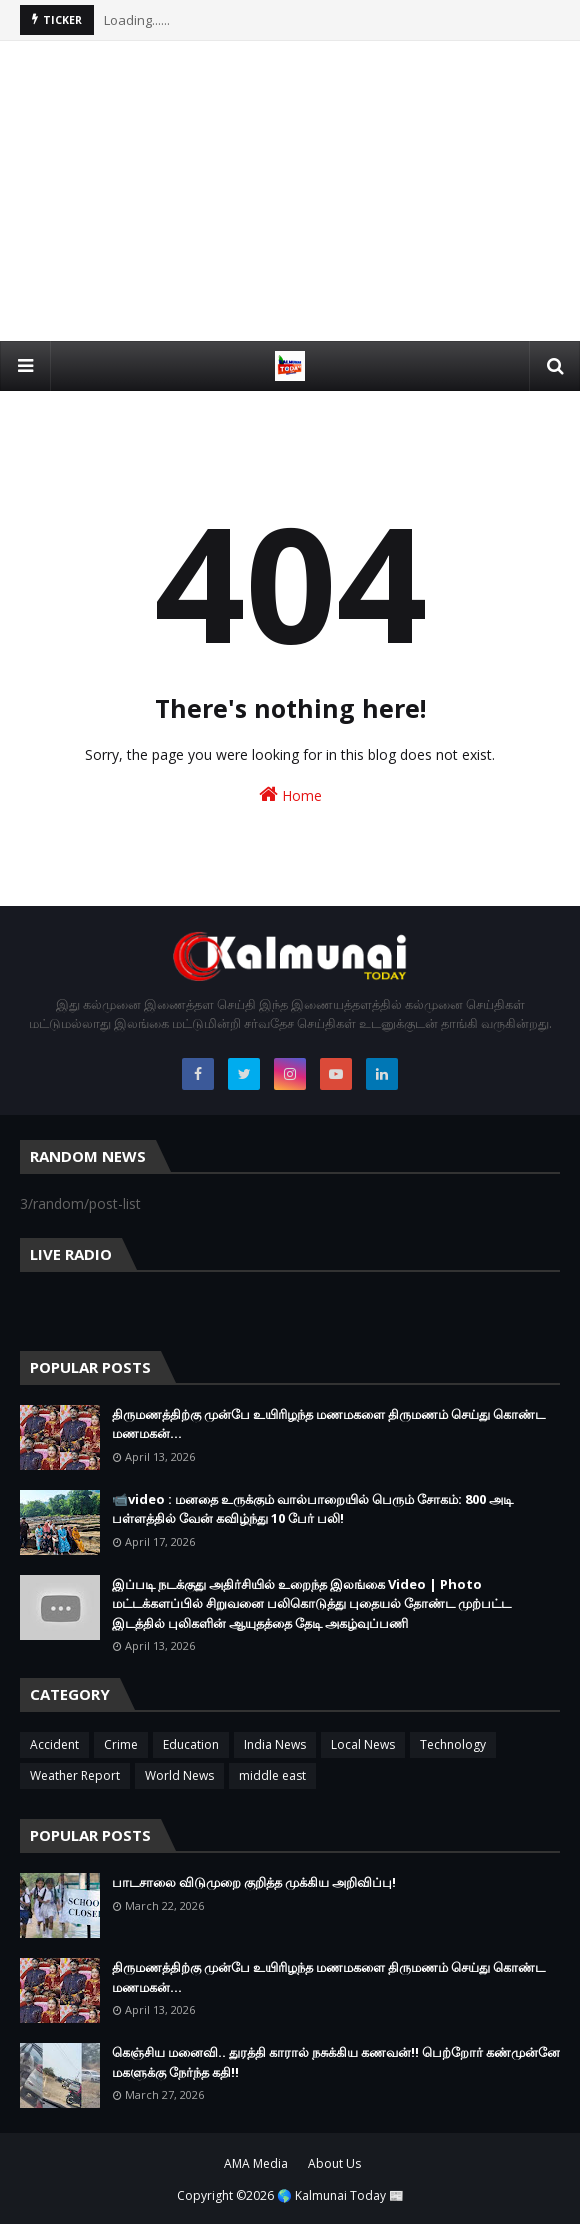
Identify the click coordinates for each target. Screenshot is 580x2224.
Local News (363, 1744)
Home (290, 794)
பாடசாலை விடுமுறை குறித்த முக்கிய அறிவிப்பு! (254, 1882)
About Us (334, 2163)
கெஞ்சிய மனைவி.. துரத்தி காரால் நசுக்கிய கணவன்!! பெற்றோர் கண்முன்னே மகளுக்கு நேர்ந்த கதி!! (336, 2062)
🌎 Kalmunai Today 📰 (340, 2195)
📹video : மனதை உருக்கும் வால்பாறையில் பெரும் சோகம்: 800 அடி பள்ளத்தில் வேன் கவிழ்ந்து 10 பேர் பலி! (312, 1509)
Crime (121, 1744)
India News (275, 1744)
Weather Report (75, 1775)
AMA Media (256, 2163)
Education (191, 1744)
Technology (453, 1744)
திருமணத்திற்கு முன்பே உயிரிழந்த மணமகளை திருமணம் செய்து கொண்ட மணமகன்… (328, 1424)
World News (179, 1775)
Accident (54, 1744)
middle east (272, 1775)
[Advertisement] (290, 191)
